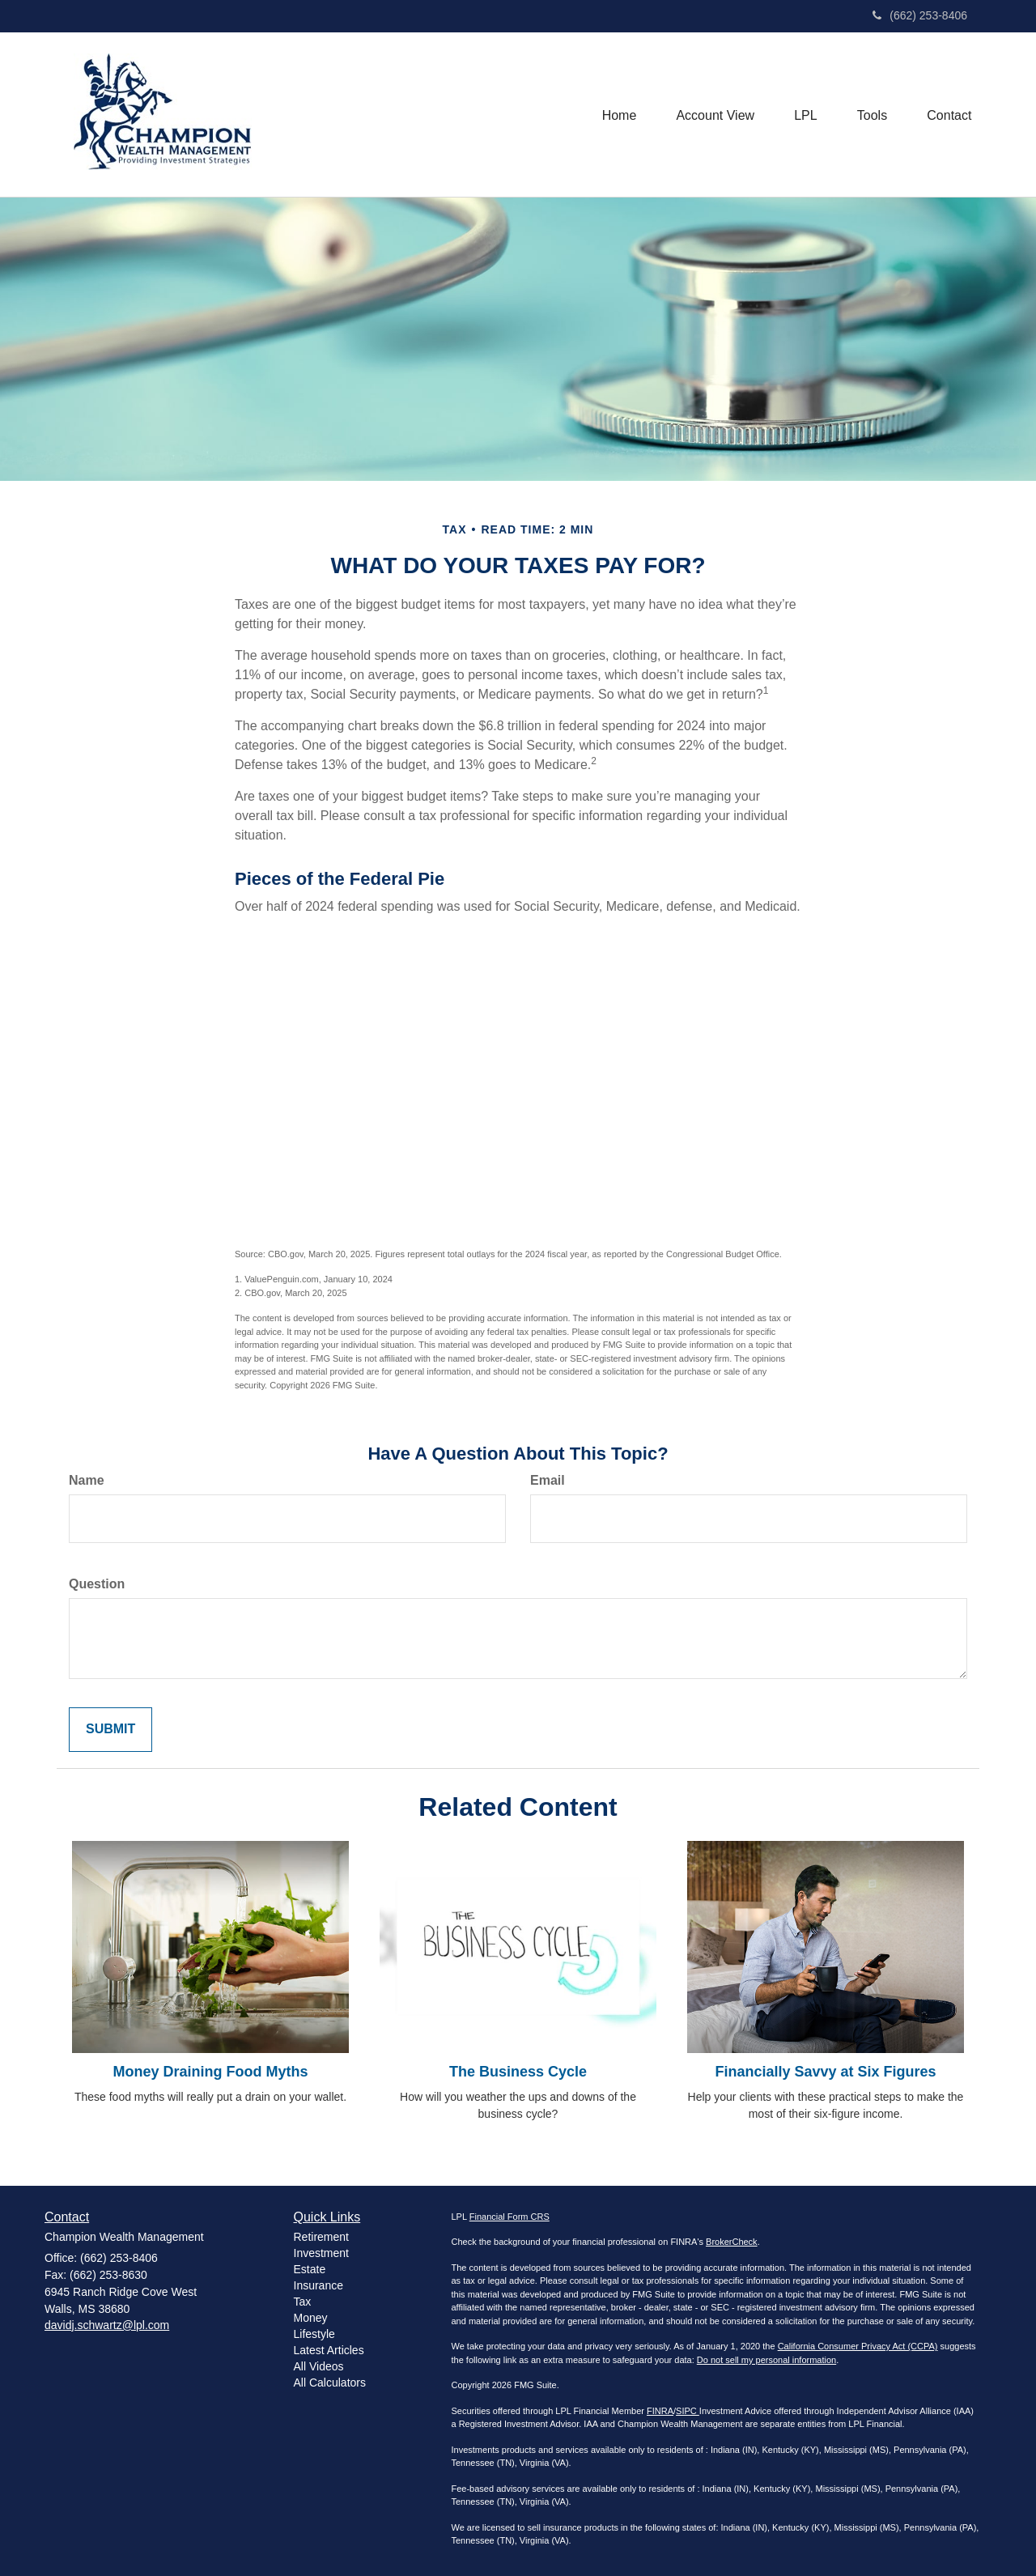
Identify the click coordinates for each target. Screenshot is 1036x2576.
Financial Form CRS (509, 2216)
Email (547, 1480)
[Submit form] (110, 1729)
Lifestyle (314, 2333)
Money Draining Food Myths (210, 2072)
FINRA (660, 2411)
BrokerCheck (732, 2242)
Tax (303, 2301)
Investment (321, 2253)
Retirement (321, 2236)
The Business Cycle (518, 2072)
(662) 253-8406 (920, 15)
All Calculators (330, 2382)
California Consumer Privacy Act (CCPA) (858, 2346)
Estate (310, 2269)
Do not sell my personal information (766, 2360)
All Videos (319, 2366)
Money (311, 2317)
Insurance (318, 2285)
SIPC (687, 2411)
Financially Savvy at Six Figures (825, 2072)
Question (97, 1584)
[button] (712, 114)
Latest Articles (329, 2350)
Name (86, 1480)
